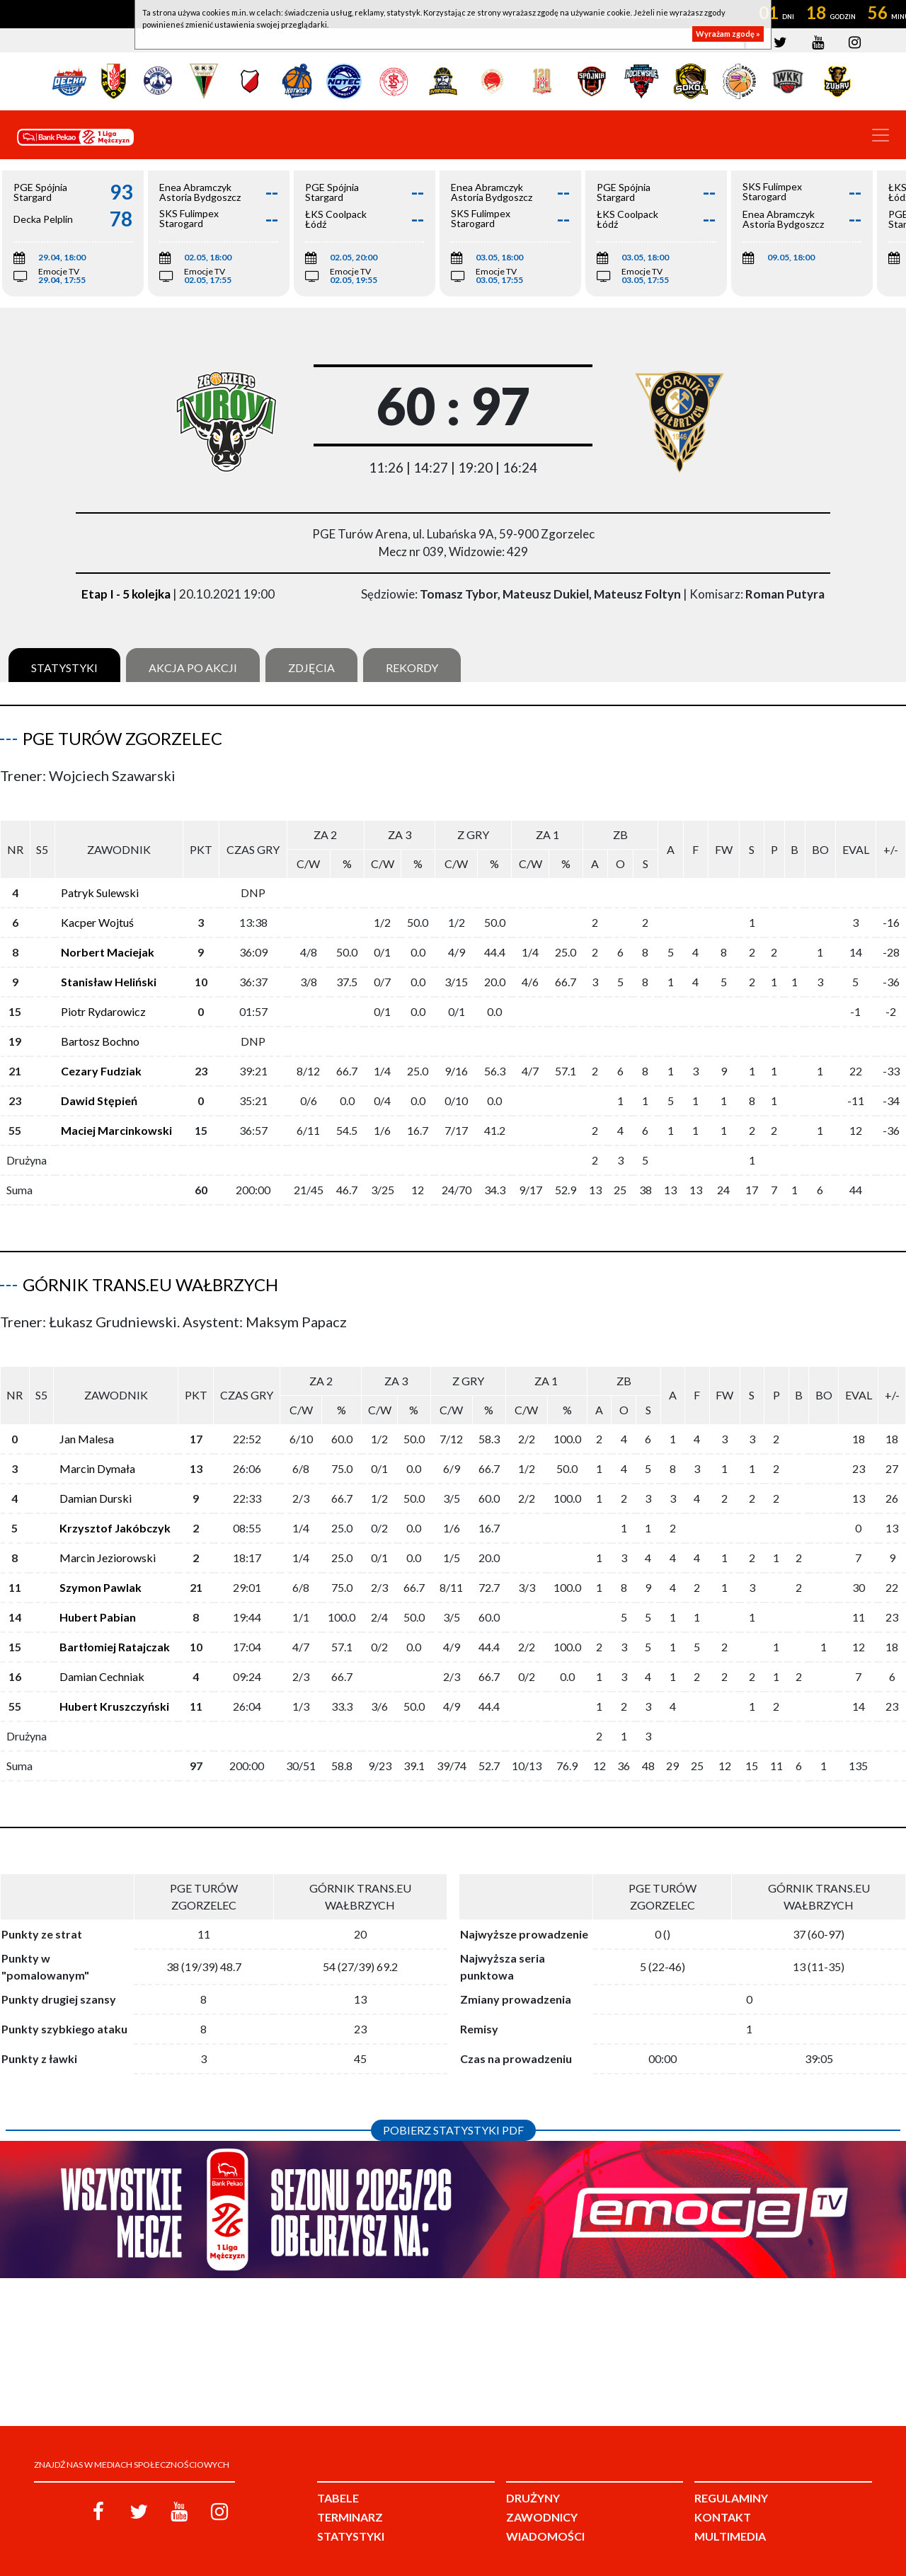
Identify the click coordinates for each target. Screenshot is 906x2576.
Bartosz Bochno (100, 1029)
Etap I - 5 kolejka (126, 594)
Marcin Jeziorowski (107, 1535)
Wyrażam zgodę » (728, 33)
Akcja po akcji (193, 667)
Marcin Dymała (97, 1445)
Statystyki (64, 667)
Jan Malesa (86, 1416)
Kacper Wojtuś (97, 911)
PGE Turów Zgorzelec (122, 738)
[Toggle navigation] (880, 135)
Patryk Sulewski (100, 881)
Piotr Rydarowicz (103, 1000)
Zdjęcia (311, 667)
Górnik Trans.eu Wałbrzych (150, 1273)
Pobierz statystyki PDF (453, 2107)
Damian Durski (95, 1475)
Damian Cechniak (101, 1653)
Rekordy (412, 667)
